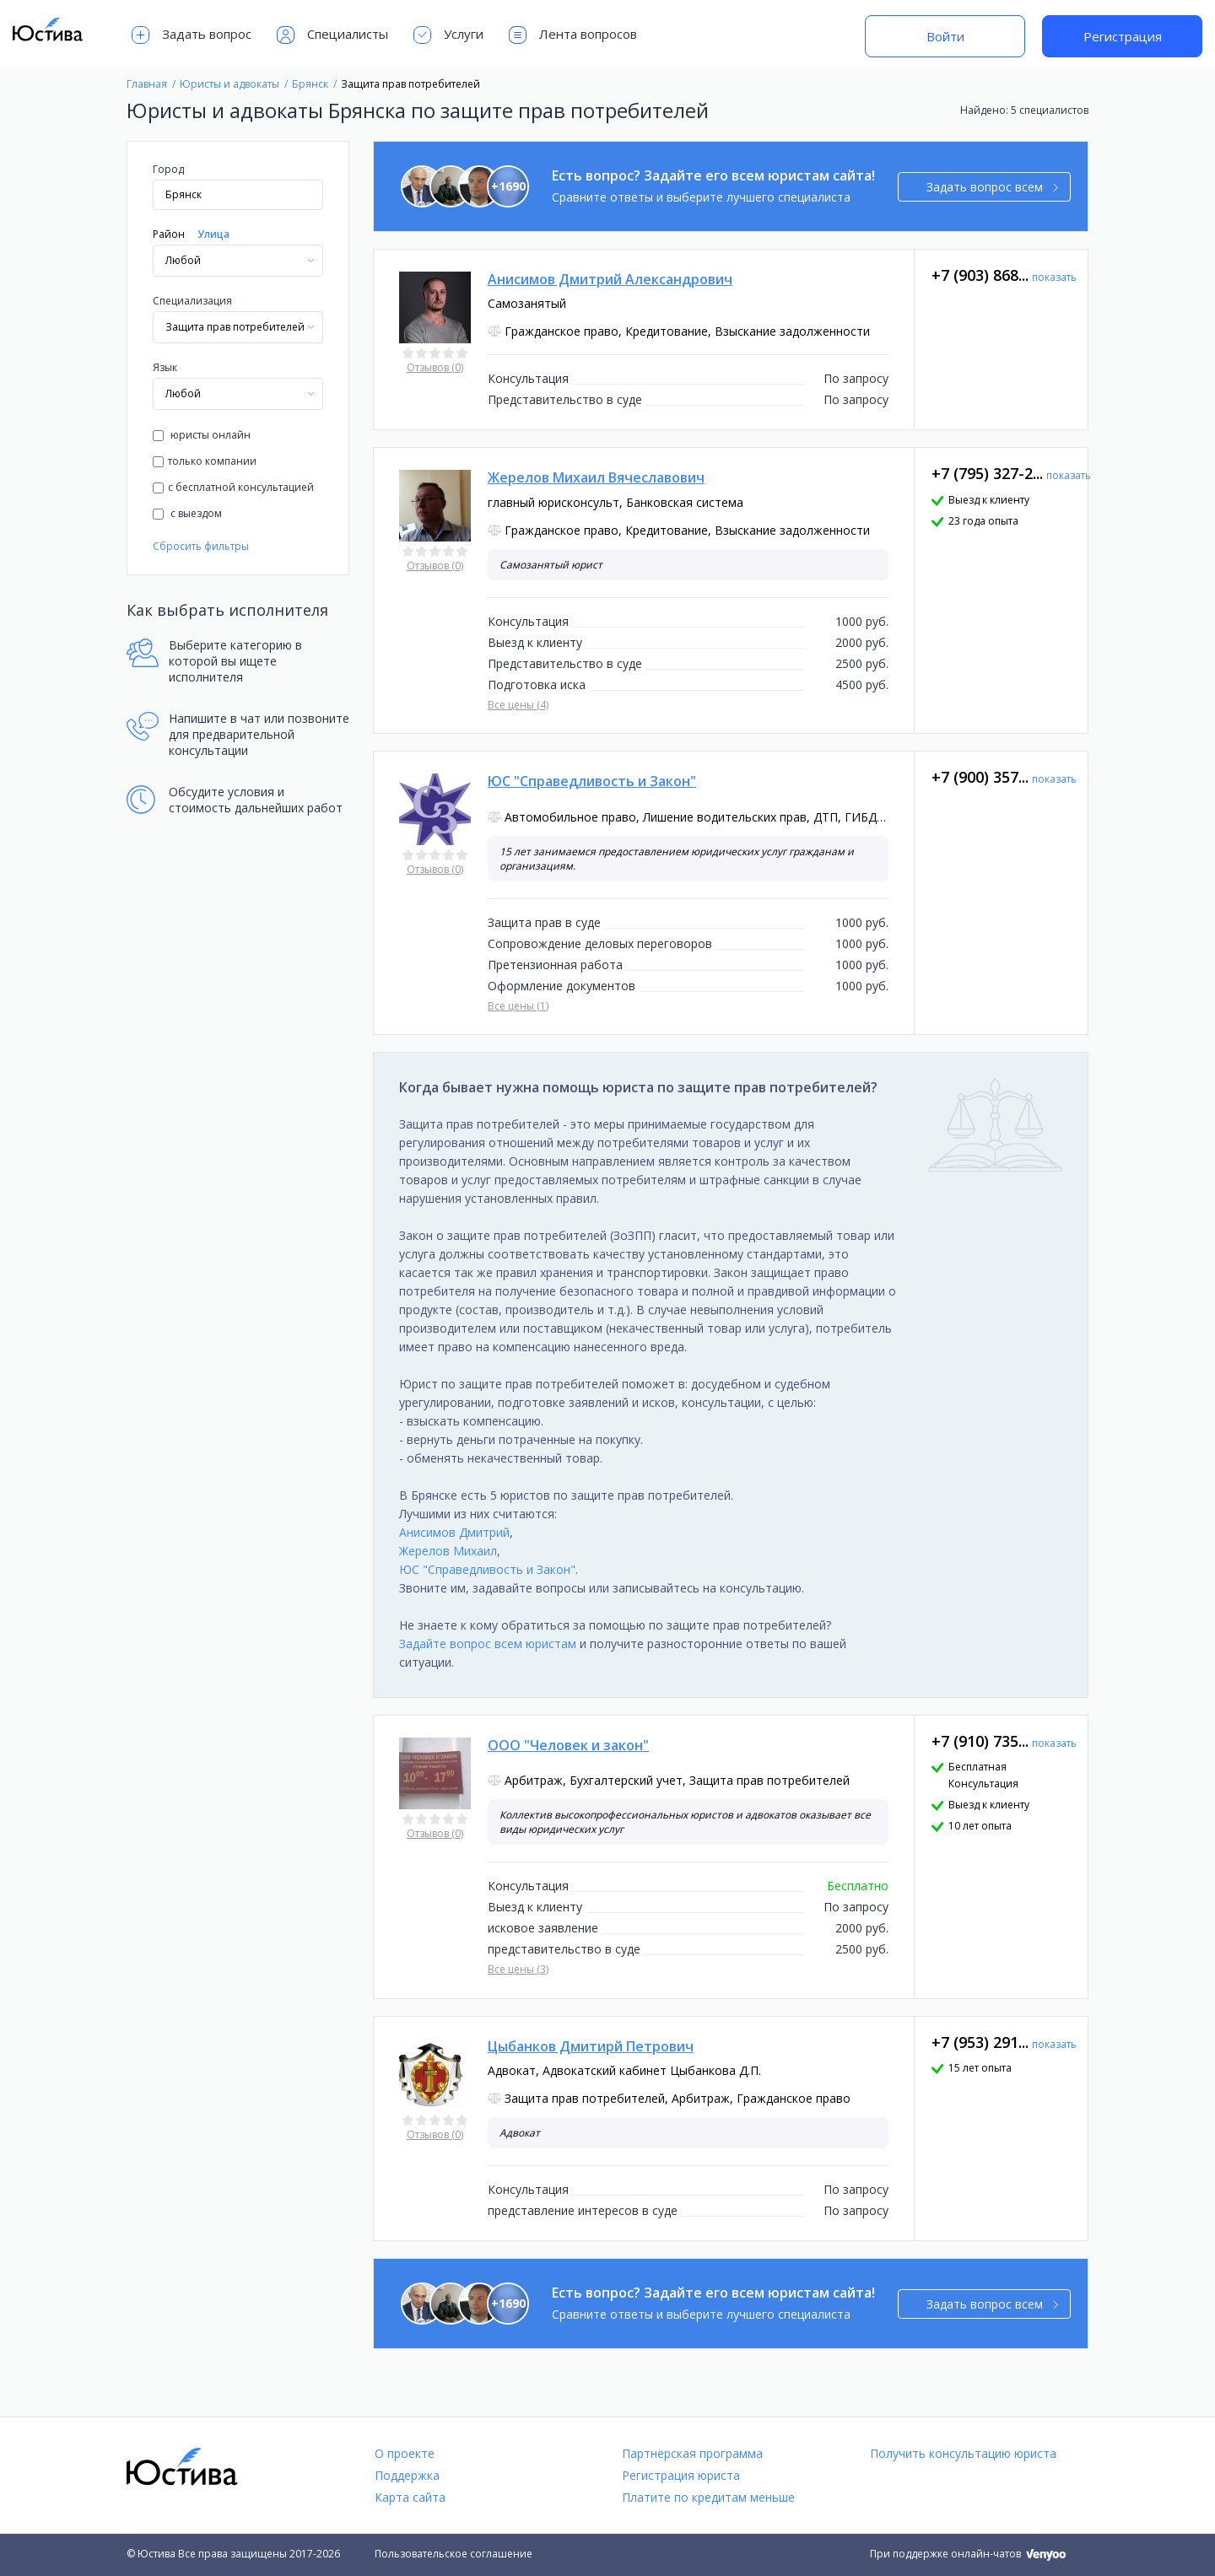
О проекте (405, 2453)
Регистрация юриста (681, 2475)
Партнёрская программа (692, 2453)
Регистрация (1122, 36)
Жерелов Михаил (448, 1551)
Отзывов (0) (435, 367)
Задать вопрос (191, 35)
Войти (945, 36)
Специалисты (332, 35)
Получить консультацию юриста (963, 2453)
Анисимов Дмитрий (454, 1532)
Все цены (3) (518, 1969)
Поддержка (407, 2475)
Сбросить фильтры (201, 546)
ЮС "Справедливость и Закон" (487, 1569)
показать (1054, 277)
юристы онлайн (202, 435)
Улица (213, 234)
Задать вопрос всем (992, 187)
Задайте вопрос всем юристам (487, 1644)
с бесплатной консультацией (233, 487)
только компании (204, 461)
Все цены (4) (518, 705)
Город (168, 169)
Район (169, 234)
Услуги (448, 35)
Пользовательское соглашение (453, 2553)
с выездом (187, 513)
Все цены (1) (518, 1006)
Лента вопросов (573, 35)
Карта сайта (410, 2497)
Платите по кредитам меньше (708, 2497)
